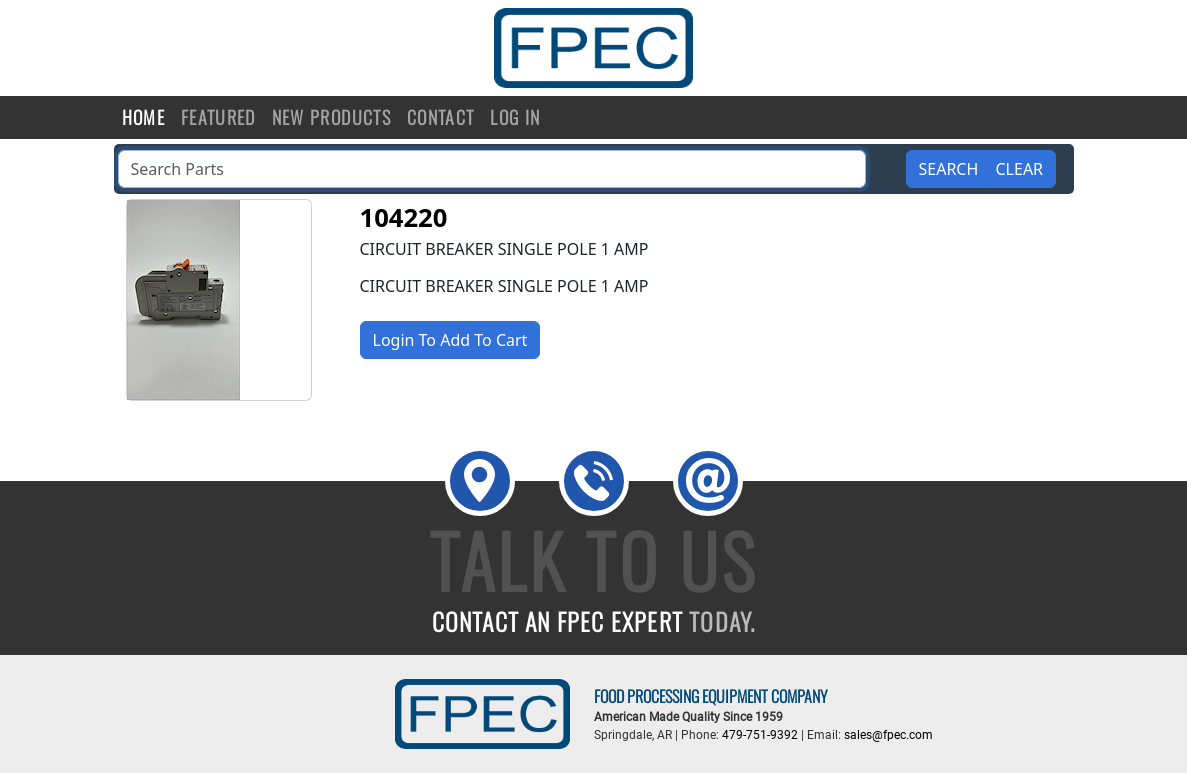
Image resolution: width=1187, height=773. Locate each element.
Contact (440, 117)
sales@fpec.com (888, 735)
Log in (515, 117)
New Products (331, 117)
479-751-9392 (760, 735)
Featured (218, 117)
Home (143, 117)
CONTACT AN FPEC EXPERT (594, 621)
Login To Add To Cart (450, 340)
